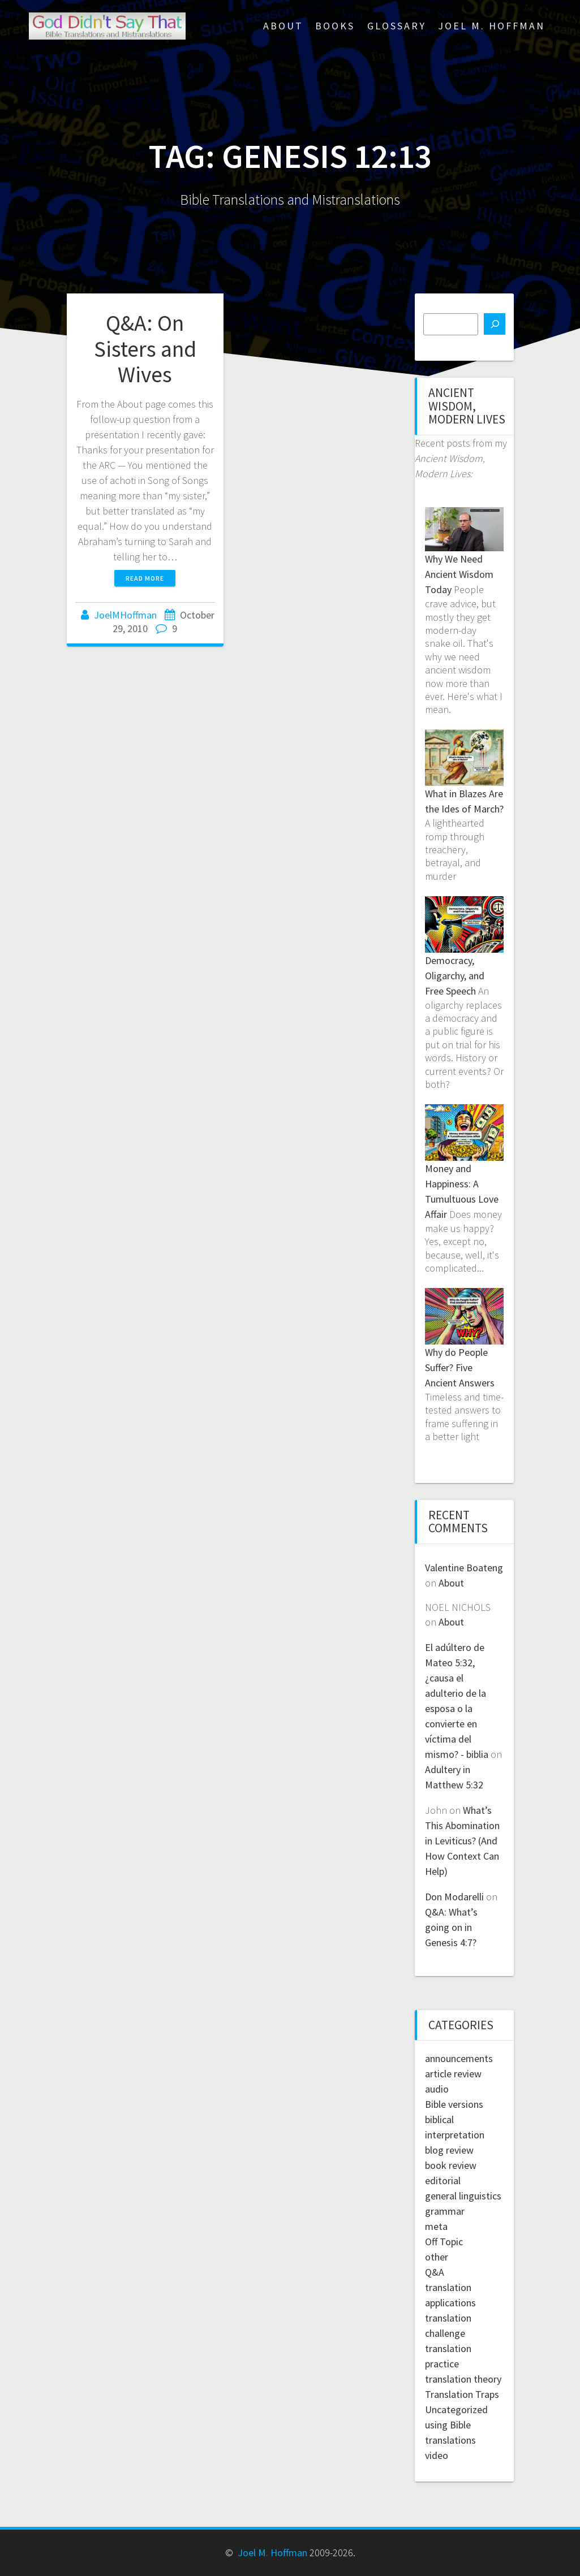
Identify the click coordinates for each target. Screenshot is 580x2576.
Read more (145, 578)
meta (436, 2226)
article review (453, 2073)
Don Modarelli (454, 1896)
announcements (459, 2058)
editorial (443, 2180)
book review (450, 2165)
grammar (445, 2211)
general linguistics (463, 2195)
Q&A (434, 2272)
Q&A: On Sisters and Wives (145, 348)
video (436, 2455)
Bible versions (454, 2104)
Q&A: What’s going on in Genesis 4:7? (451, 1927)
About (283, 25)
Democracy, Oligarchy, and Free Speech (454, 975)
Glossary (396, 25)
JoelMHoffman (125, 614)
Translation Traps (462, 2394)
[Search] (494, 324)
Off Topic (444, 2241)
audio (437, 2088)
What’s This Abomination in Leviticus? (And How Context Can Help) (462, 1841)
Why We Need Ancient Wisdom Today (459, 574)
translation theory (463, 2378)
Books (335, 25)
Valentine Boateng (464, 1567)
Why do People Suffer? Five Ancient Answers (460, 1367)
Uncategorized (456, 2409)
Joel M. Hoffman (491, 25)
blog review (449, 2149)
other (436, 2256)
